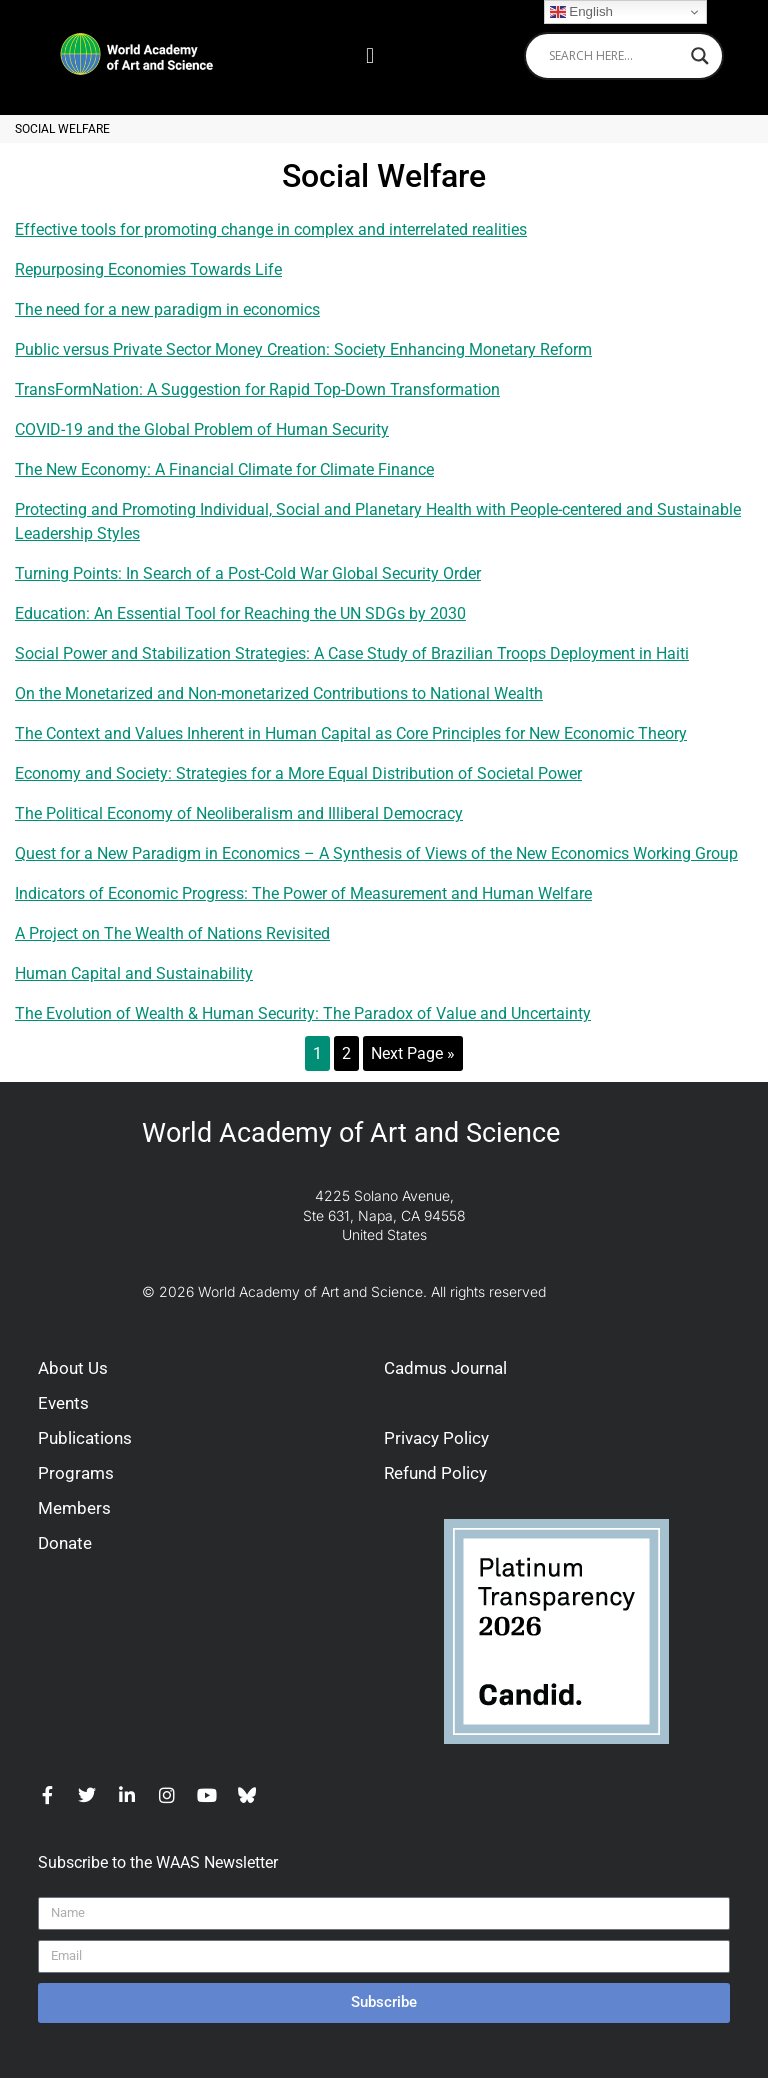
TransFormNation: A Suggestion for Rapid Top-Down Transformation (257, 389)
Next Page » (413, 1053)
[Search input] (615, 56)
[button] (369, 55)
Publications (85, 1438)
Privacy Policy (436, 1438)
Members (74, 1508)
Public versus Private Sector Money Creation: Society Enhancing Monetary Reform (303, 349)
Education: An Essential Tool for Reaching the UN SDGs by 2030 (240, 613)
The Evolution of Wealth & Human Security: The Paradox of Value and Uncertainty (303, 1013)
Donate (65, 1543)
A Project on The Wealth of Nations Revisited (172, 933)
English (581, 12)
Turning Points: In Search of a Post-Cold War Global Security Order (248, 573)
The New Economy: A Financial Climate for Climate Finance (224, 469)
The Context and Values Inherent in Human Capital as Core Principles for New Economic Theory (351, 733)
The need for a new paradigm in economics (167, 309)
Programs (76, 1473)
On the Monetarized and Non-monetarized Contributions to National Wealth (279, 693)
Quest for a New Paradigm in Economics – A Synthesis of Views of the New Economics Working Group (376, 853)
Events (63, 1403)
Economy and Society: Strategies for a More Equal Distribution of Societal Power (298, 773)
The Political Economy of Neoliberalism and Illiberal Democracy (239, 813)
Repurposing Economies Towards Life (148, 269)
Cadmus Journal (445, 1368)
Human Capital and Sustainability (134, 973)
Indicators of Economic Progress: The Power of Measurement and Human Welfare (303, 893)
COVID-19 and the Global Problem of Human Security (202, 429)
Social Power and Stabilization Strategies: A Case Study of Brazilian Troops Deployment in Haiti (352, 653)
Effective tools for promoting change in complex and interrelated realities (271, 229)
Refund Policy (435, 1473)
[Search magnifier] (700, 56)
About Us (73, 1368)
